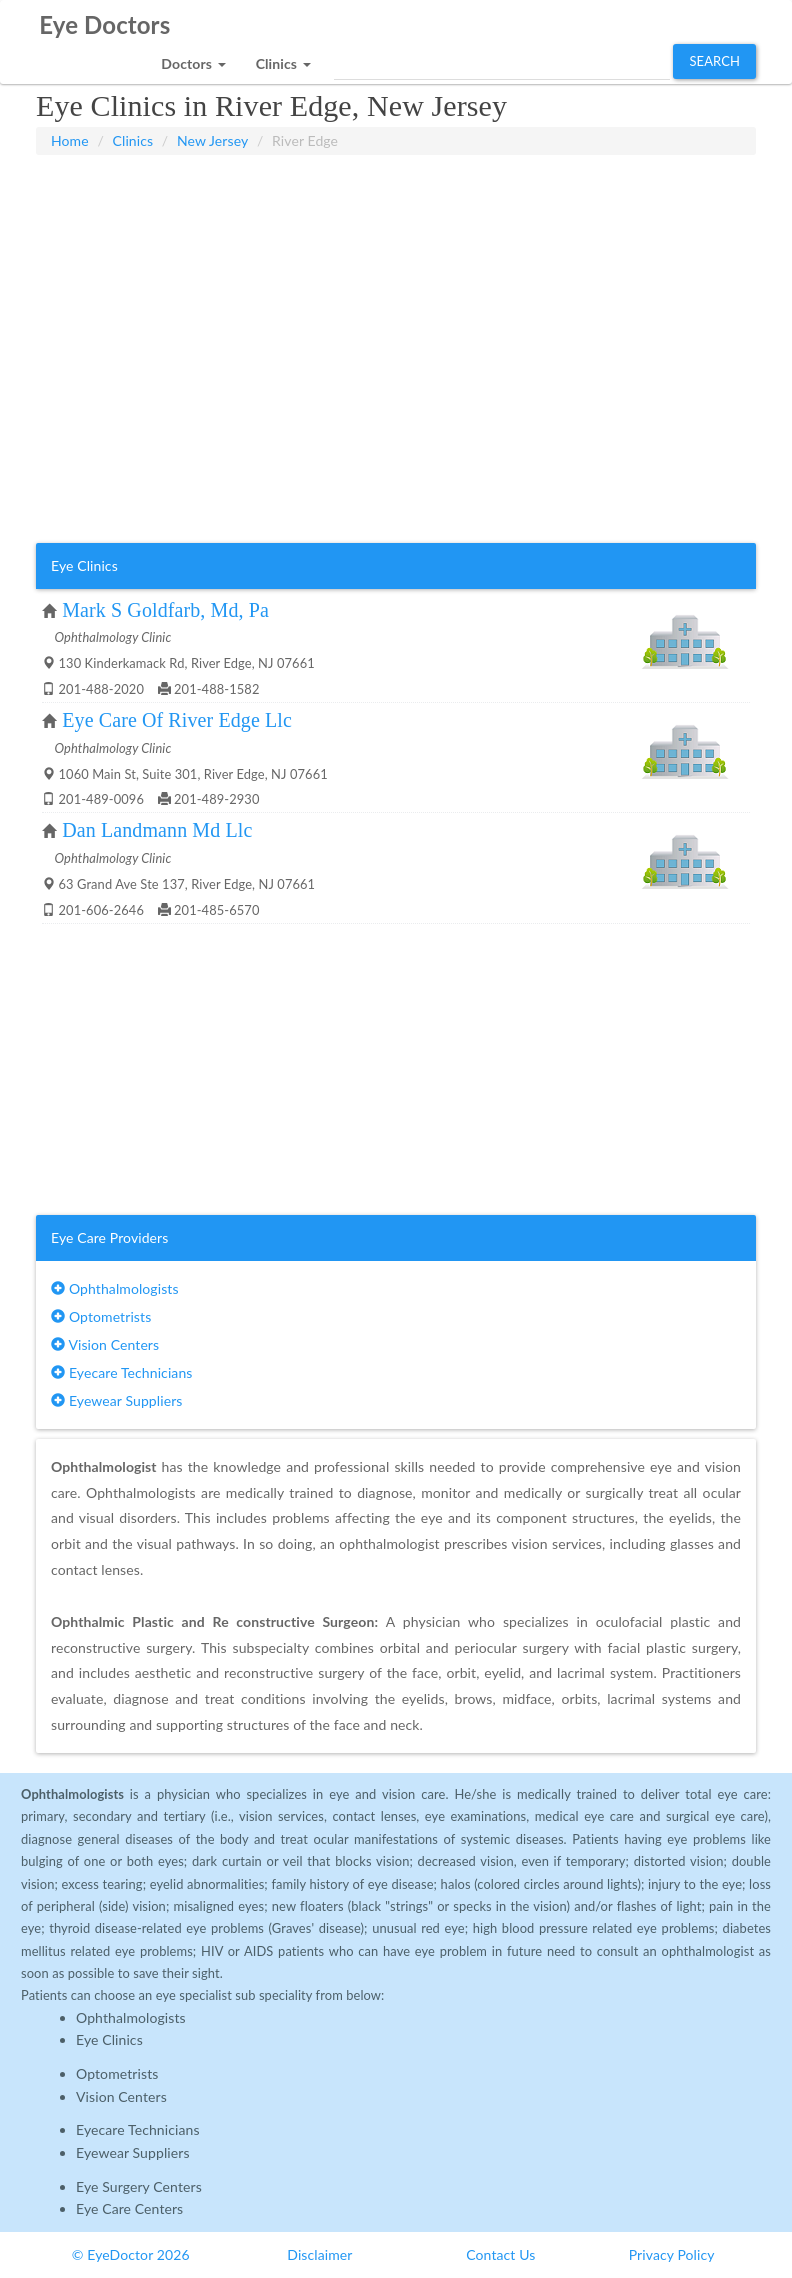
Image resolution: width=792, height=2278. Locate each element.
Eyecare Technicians (121, 1372)
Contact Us (500, 2254)
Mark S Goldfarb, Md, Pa (165, 610)
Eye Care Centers (129, 2208)
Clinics (133, 140)
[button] (193, 58)
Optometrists (101, 1316)
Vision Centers (105, 1344)
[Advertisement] (396, 205)
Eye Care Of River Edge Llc (177, 720)
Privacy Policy (672, 2254)
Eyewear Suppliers (116, 1400)
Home (70, 140)
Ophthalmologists (115, 1288)
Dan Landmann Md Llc (157, 830)
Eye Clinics (109, 2039)
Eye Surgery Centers (139, 2186)
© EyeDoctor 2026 (131, 2254)
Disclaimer (319, 2254)
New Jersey (212, 140)
